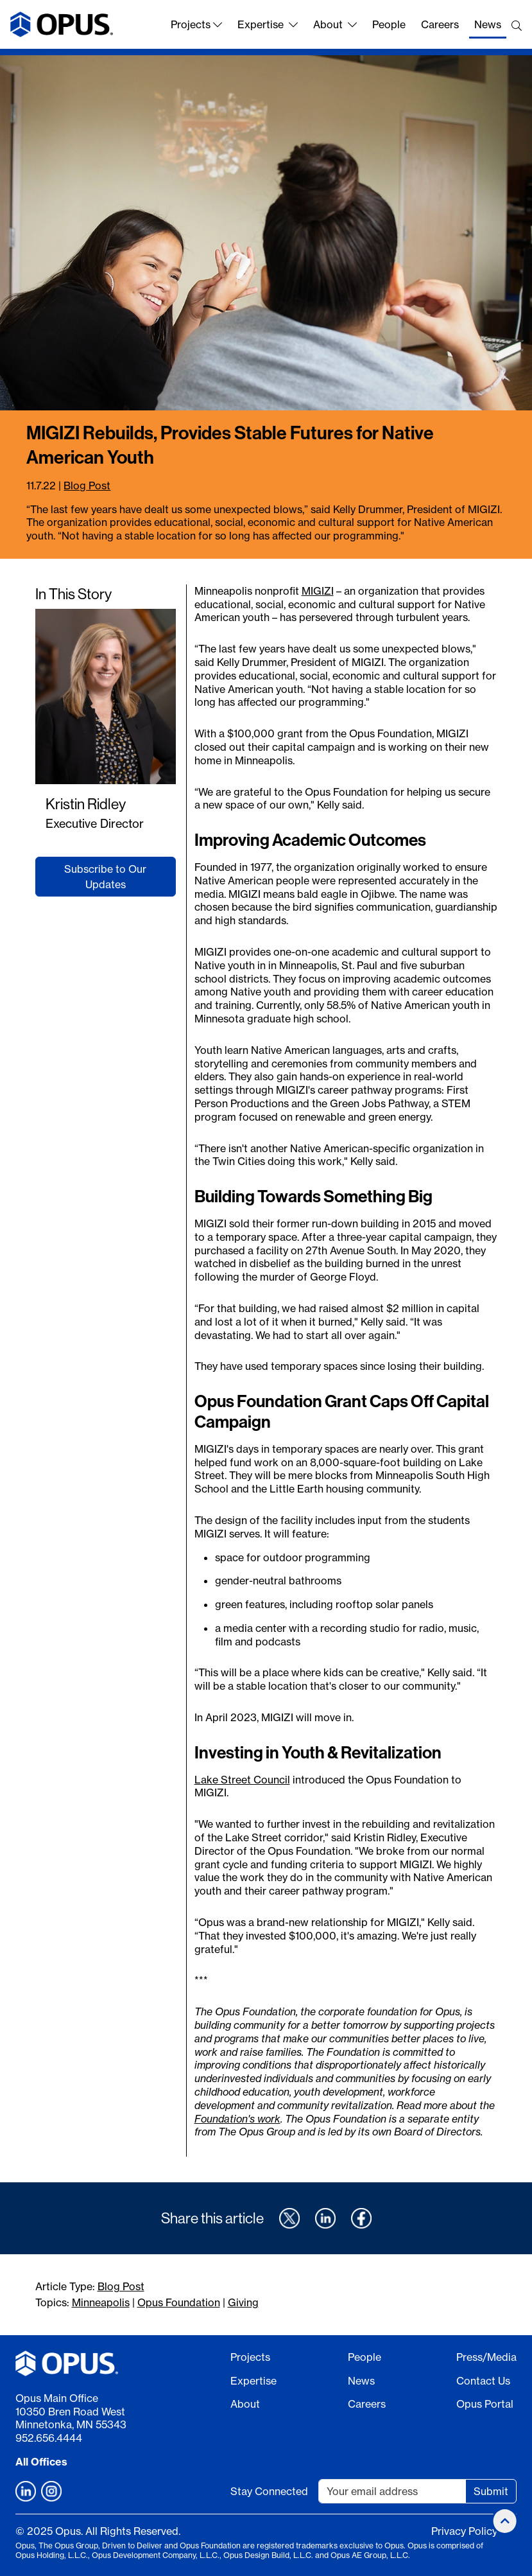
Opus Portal (484, 2403)
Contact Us (483, 2380)
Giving (243, 2302)
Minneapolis (101, 2302)
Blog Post (87, 485)
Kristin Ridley (86, 803)
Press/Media (486, 2357)
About (335, 24)
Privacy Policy (464, 2531)
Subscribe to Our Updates (105, 877)
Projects (196, 24)
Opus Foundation (178, 2302)
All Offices (41, 2461)
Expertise (267, 24)
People (389, 24)
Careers (440, 24)
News (487, 24)
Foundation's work (237, 2118)
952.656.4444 (48, 2437)
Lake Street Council (242, 1779)
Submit (491, 2491)
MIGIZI (318, 590)
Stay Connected (269, 2491)
